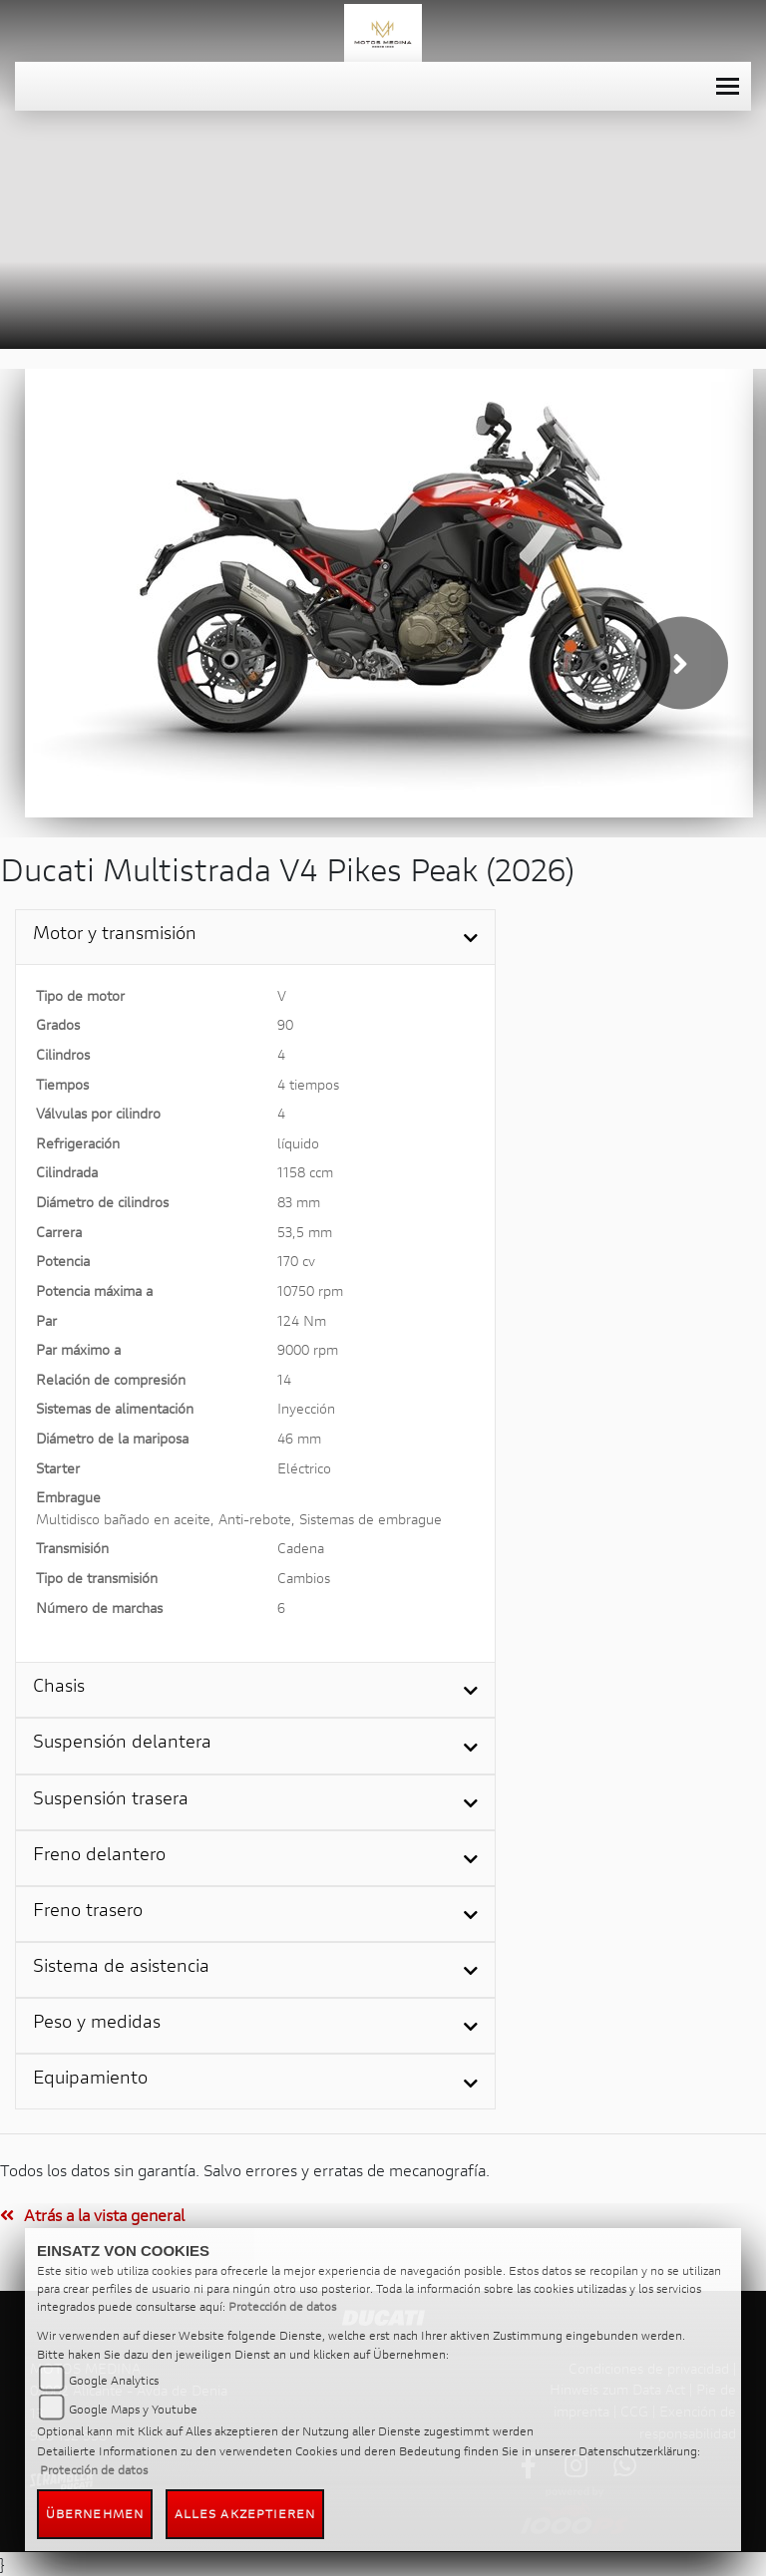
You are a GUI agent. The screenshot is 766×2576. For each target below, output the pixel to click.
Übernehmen (95, 2513)
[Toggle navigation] (727, 86)
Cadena (300, 1547)
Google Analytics (114, 2380)
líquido (298, 1142)
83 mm (298, 1201)
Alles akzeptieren (245, 2513)
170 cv (296, 1260)
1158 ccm (305, 1171)
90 (285, 1024)
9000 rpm (307, 1349)
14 (284, 1379)
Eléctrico (304, 1467)
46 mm (299, 1438)
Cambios (303, 1577)
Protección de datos (282, 2306)
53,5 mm (304, 1231)
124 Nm (301, 1320)
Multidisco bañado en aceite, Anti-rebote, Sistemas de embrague (239, 1518)
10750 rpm (310, 1290)
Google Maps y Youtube (133, 2409)
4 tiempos (308, 1084)
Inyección (306, 1408)
